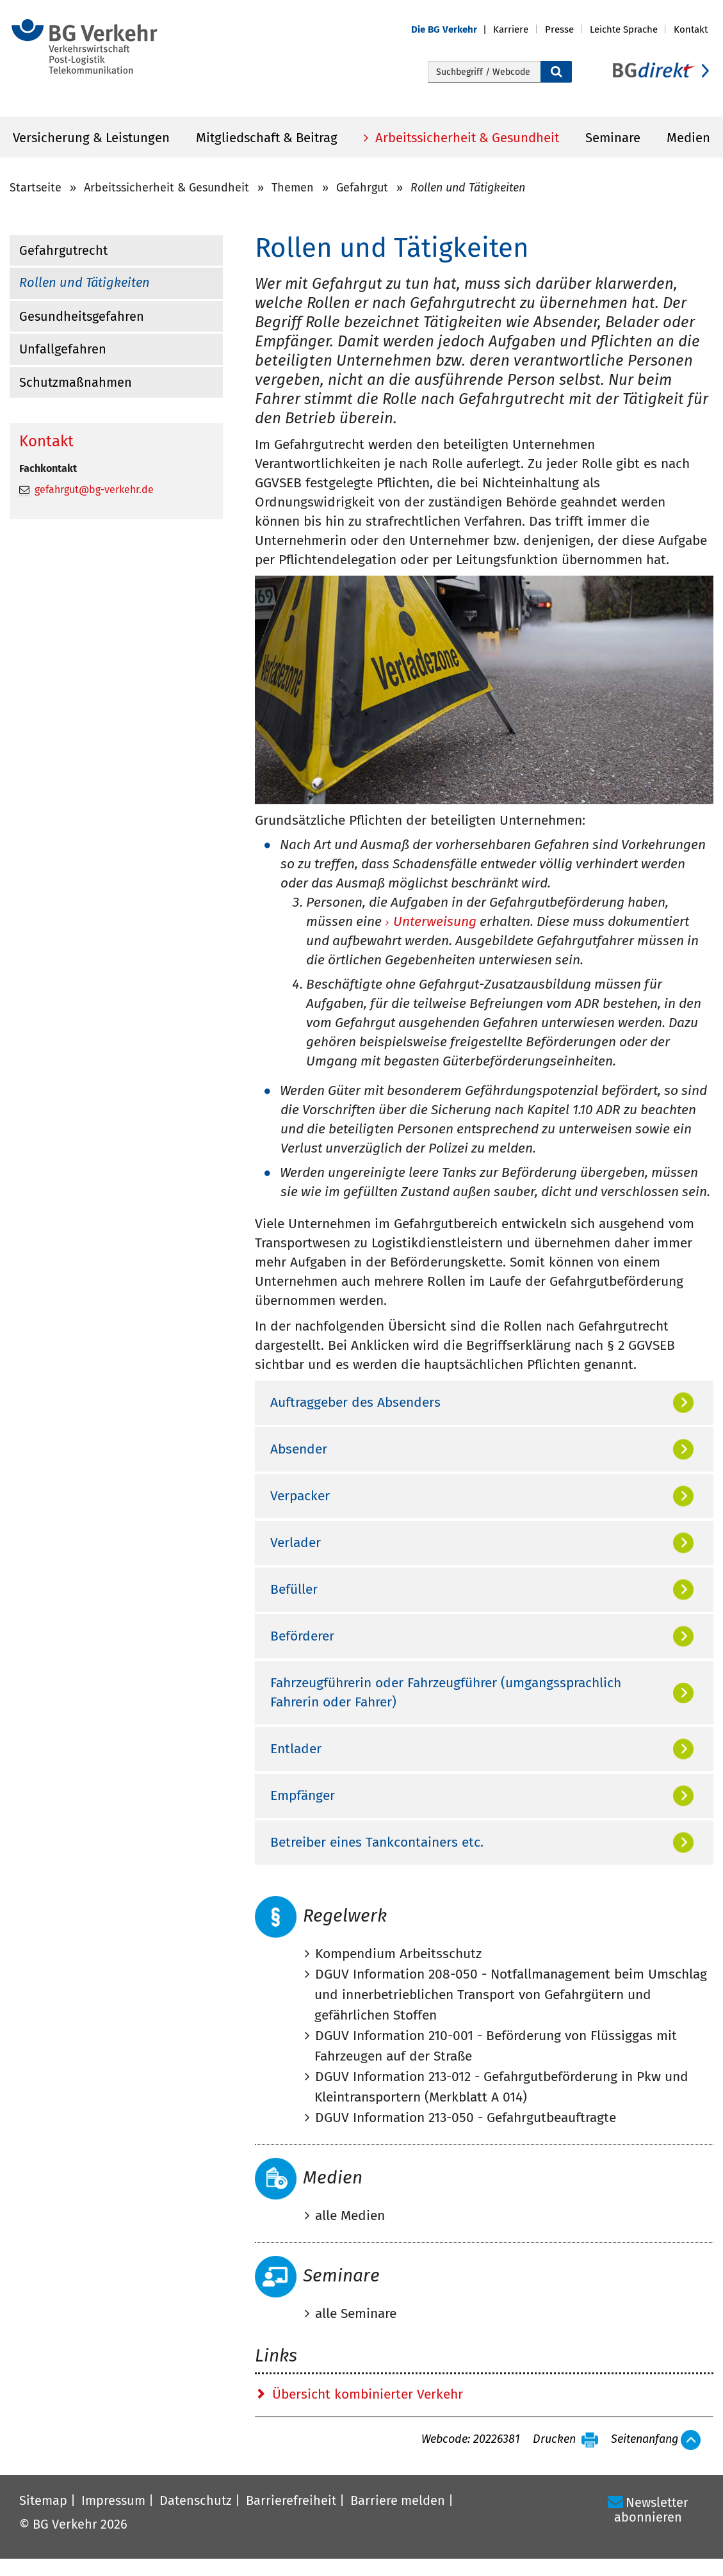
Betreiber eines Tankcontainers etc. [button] (376, 1842)
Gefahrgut (362, 188)
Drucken (554, 2439)
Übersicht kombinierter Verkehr (367, 2394)
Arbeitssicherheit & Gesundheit (465, 137)
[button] (452, 29)
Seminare (612, 137)
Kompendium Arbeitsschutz (398, 1953)
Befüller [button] (294, 1589)
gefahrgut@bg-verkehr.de (94, 489)
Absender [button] (298, 1449)
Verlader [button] (295, 1542)
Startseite (35, 188)
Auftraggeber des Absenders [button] (355, 1402)
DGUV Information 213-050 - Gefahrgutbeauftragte (465, 2117)
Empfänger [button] (302, 1795)
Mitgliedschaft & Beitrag (266, 137)
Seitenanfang (644, 2439)
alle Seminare (355, 2313)
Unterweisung (434, 922)
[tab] (484, 1402)
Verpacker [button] (300, 1495)
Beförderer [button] (302, 1636)
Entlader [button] (295, 1748)
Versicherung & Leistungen (91, 137)
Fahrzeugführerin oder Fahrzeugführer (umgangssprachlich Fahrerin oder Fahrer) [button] (445, 1692)
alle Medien (350, 2215)
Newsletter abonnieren (651, 2510)
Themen (293, 188)
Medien (688, 137)
